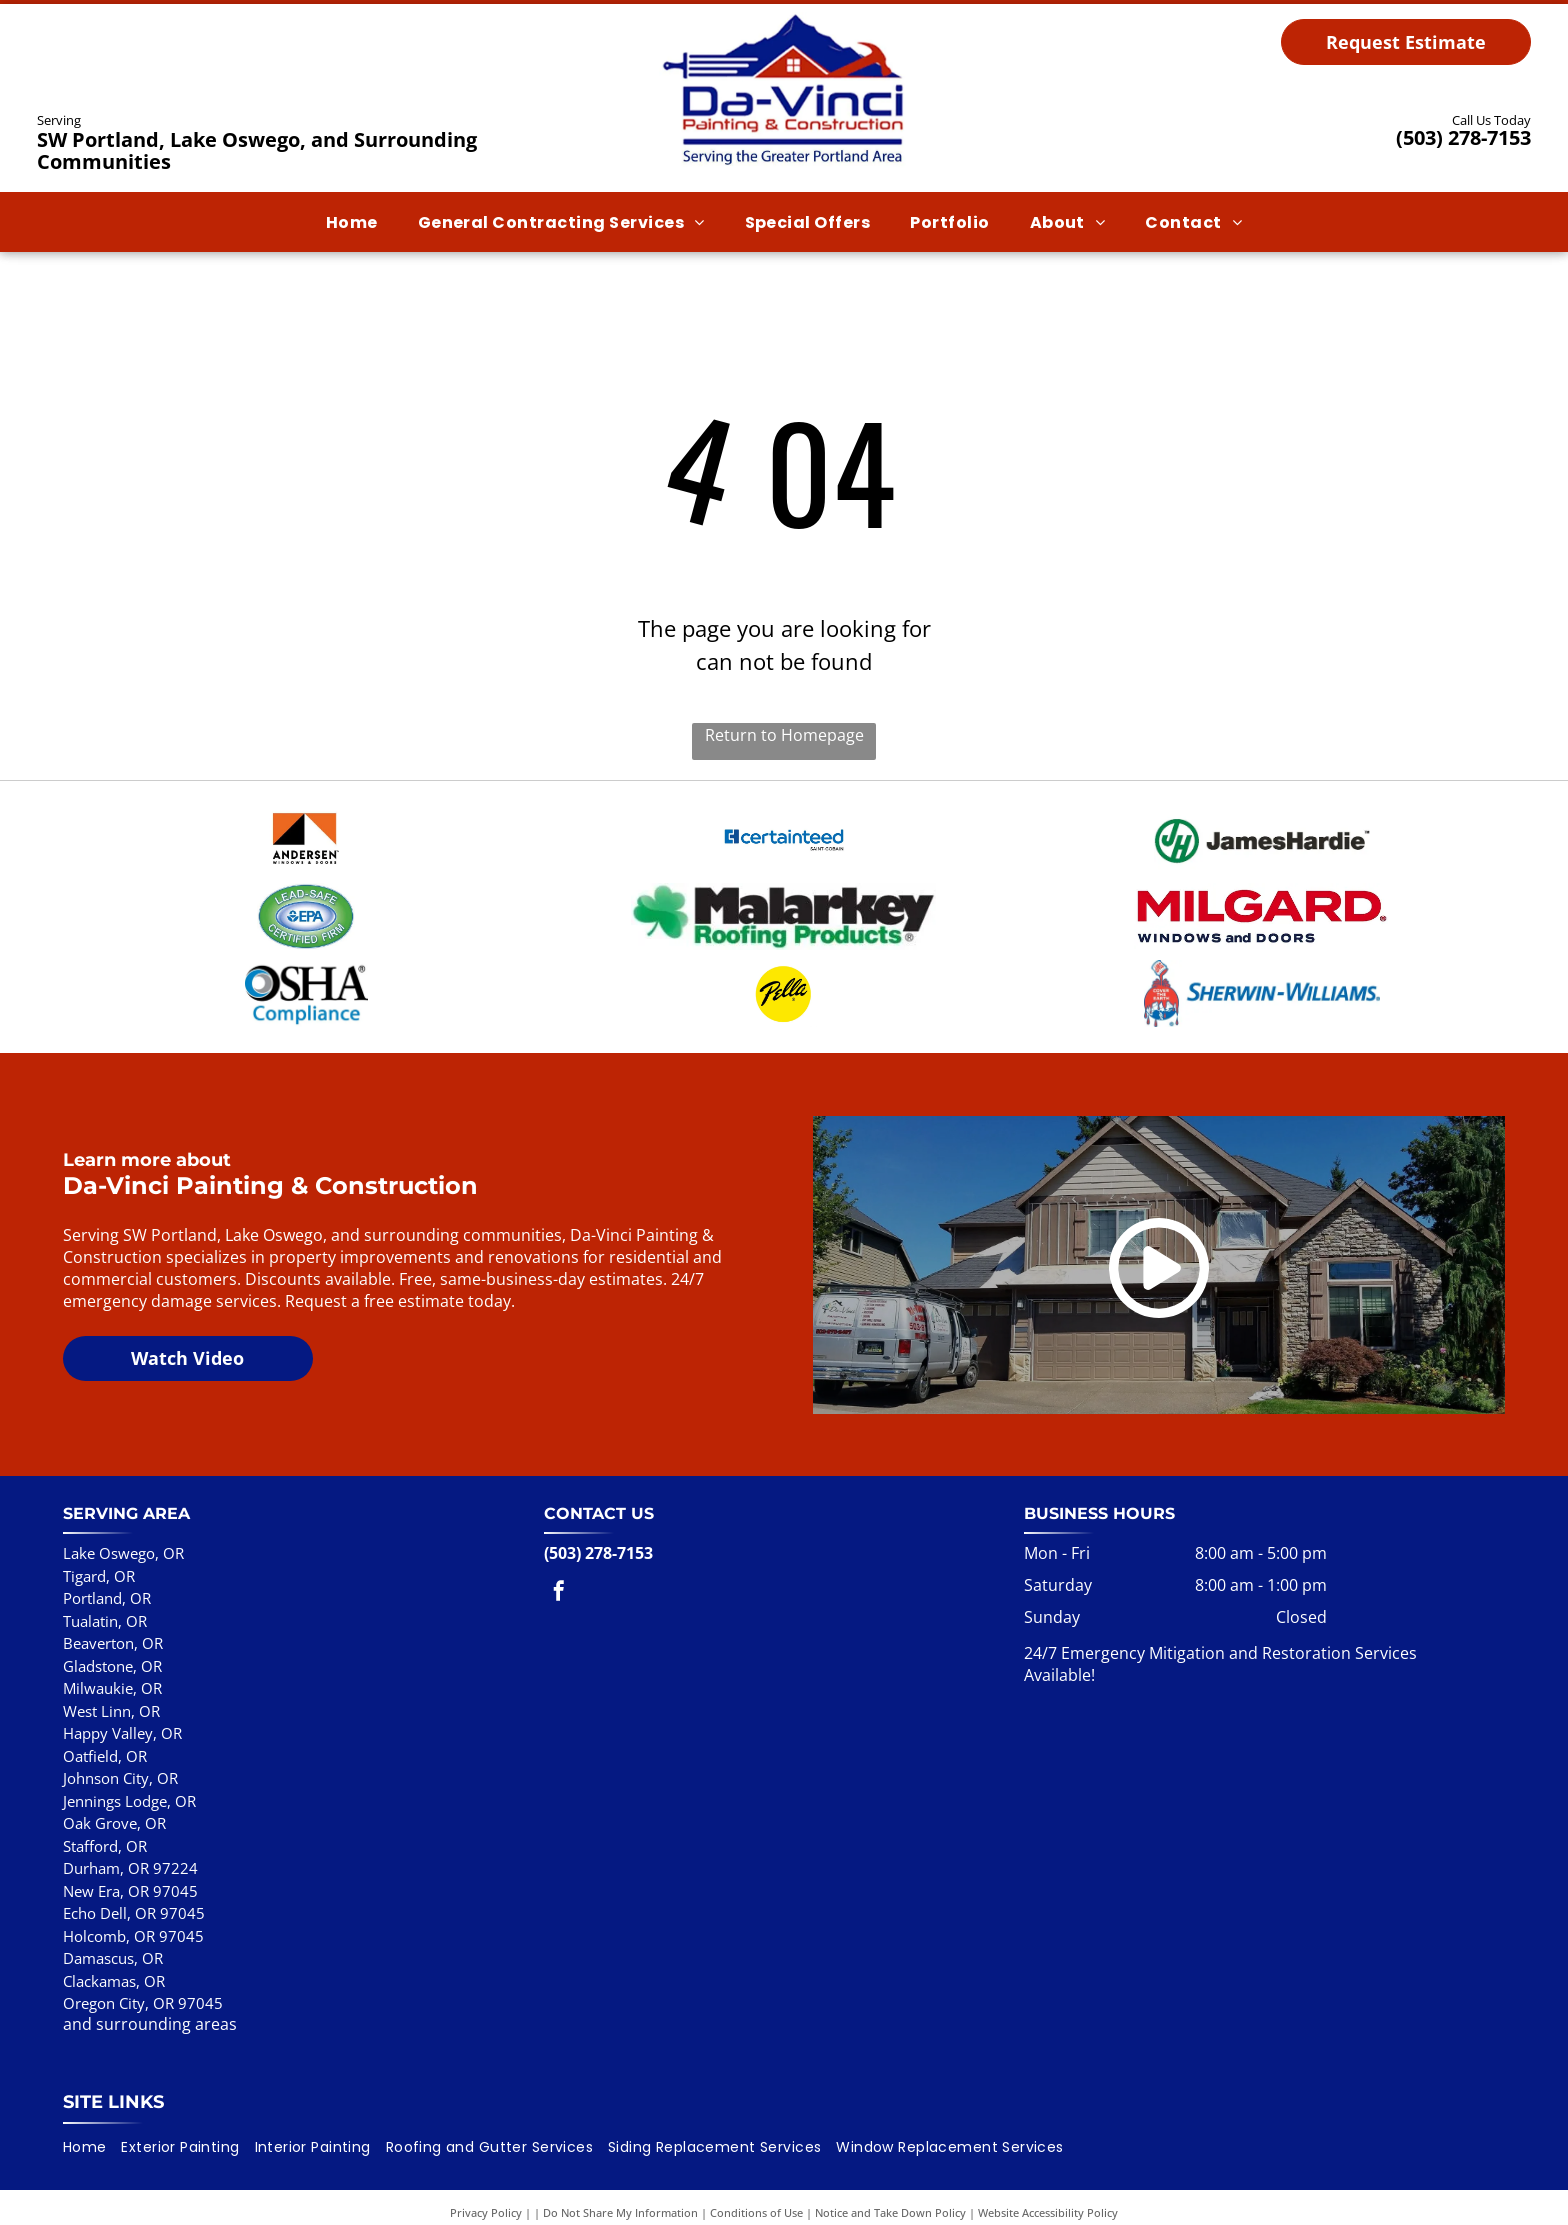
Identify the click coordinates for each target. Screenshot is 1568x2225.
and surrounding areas (150, 1988)
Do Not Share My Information (620, 2177)
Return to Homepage (784, 735)
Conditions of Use (756, 2177)
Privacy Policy (486, 2177)
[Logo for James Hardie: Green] (1262, 834)
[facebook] (559, 1558)
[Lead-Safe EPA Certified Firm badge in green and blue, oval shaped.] (307, 899)
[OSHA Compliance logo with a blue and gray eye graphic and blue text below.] (307, 964)
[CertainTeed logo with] (784, 834)
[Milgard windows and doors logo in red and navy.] (1262, 899)
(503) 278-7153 (1463, 137)
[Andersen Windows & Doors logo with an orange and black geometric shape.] (307, 834)
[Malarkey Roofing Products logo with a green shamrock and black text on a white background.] (784, 899)
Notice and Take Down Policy (890, 2177)
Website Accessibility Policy (1048, 2177)
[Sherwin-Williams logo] (1262, 964)
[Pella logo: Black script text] (784, 964)
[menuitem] (352, 221)
